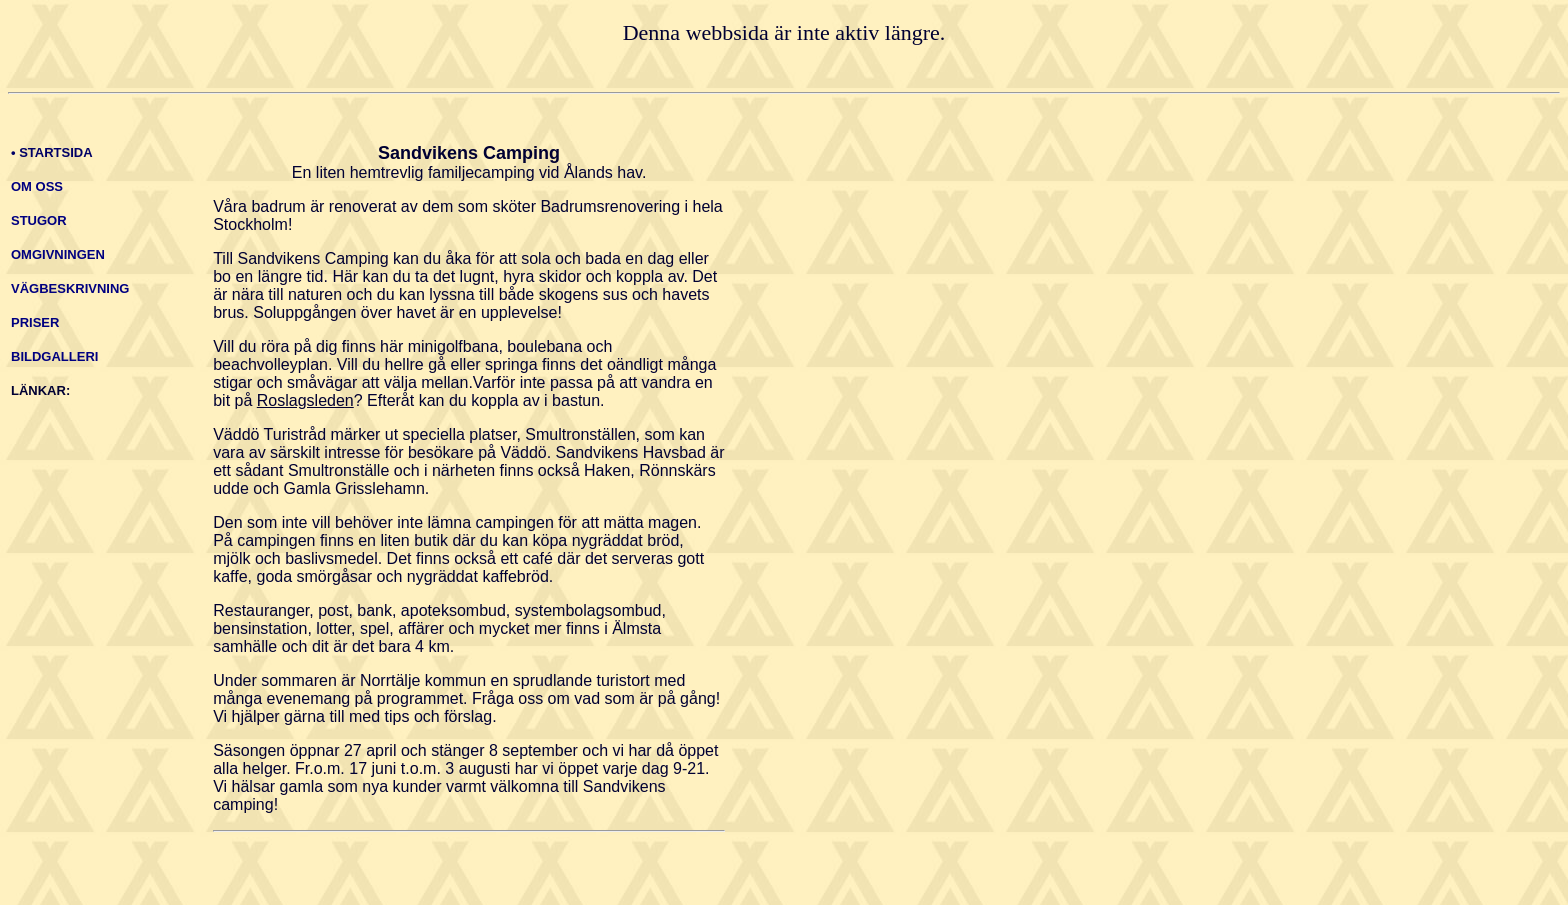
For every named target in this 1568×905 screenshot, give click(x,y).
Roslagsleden (305, 400)
